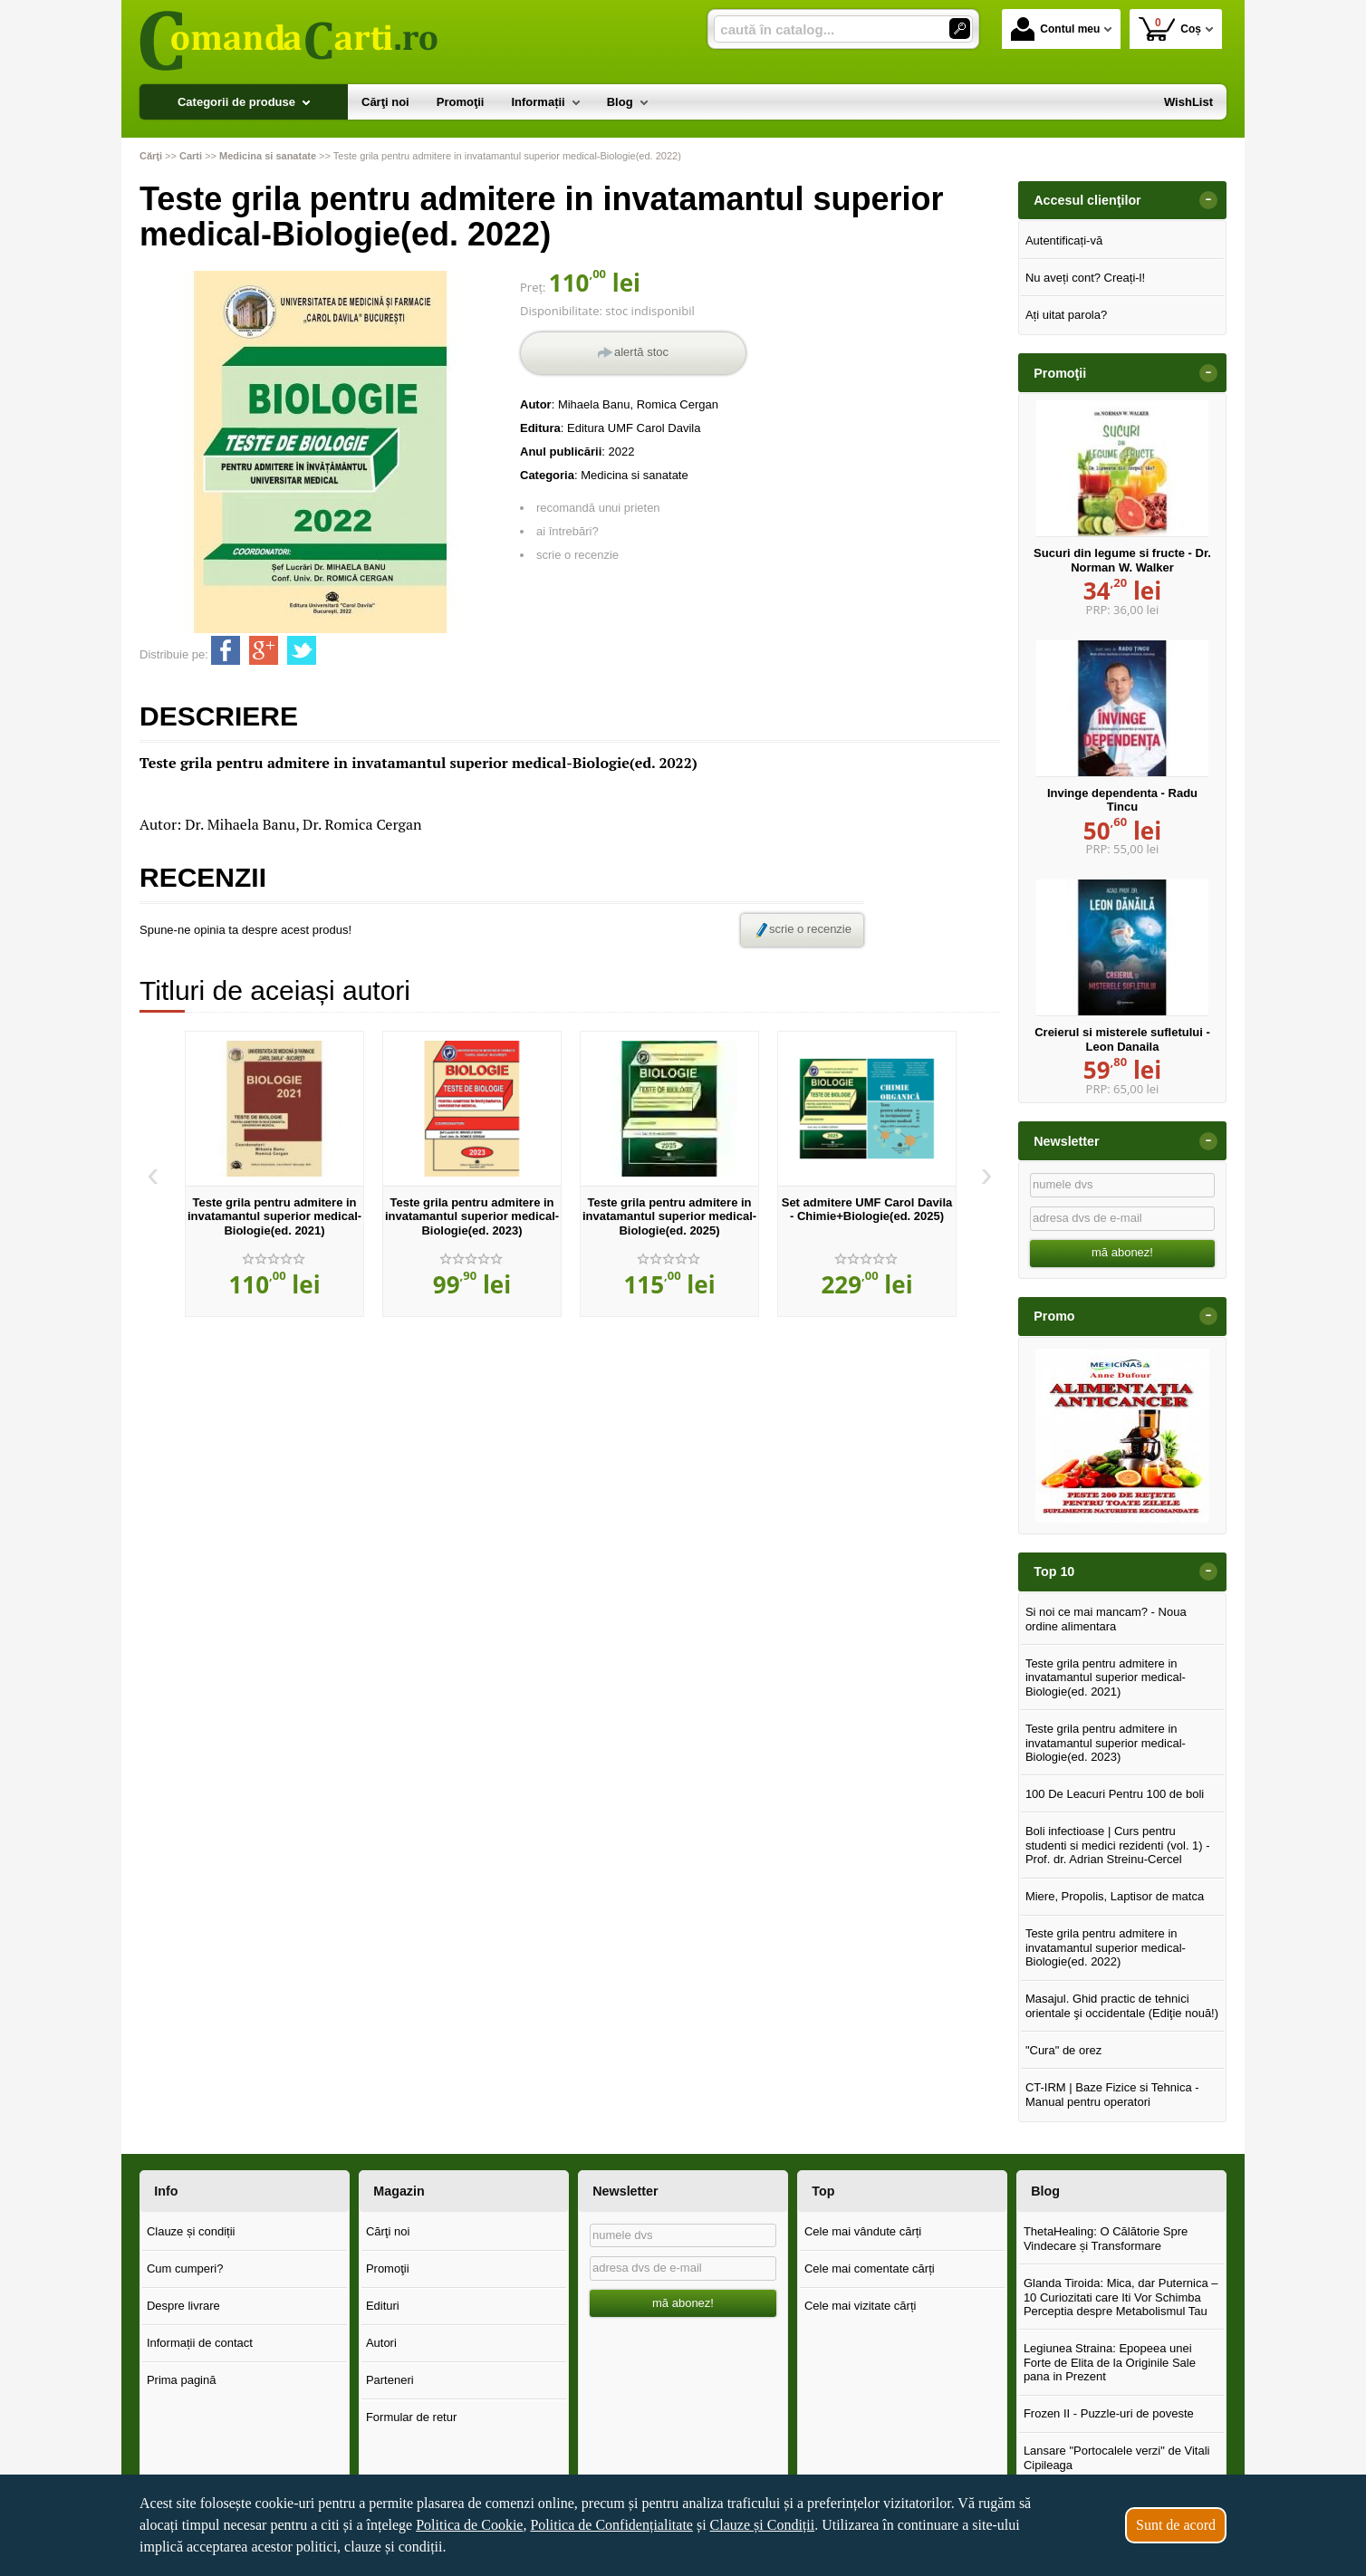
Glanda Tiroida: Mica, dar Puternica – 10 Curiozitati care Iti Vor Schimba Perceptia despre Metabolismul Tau (1121, 2297)
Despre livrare (183, 2305)
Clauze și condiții (191, 2231)
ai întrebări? (567, 531)
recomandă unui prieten (598, 507)
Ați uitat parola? (1066, 315)
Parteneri (390, 2380)
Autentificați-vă (1063, 240)
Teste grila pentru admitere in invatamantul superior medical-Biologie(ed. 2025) (669, 1216)
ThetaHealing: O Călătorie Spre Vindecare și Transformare (1106, 2239)
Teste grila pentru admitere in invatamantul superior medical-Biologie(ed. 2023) (472, 1216)
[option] (274, 1174)
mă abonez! (1122, 1252)
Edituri (382, 2305)
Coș (1170, 28)
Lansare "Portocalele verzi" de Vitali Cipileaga (1117, 2458)
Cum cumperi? (185, 2268)
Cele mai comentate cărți (869, 2268)
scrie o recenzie (577, 555)
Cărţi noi (387, 2231)
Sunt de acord (1176, 2525)
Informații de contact (200, 2343)
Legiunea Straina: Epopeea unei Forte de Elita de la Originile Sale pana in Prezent (1110, 2362)
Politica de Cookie (469, 2525)
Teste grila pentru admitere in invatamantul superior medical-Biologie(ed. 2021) (274, 1216)
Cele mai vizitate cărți (860, 2305)
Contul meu (1055, 29)
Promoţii (387, 2268)
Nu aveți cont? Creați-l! (1085, 277)
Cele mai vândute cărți (862, 2231)
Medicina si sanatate (634, 475)
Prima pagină (181, 2380)
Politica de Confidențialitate (611, 2525)
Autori (381, 2343)
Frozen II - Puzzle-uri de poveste (1109, 2413)
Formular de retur (411, 2417)
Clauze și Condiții (762, 2525)
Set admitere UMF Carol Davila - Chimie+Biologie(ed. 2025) (867, 1210)
